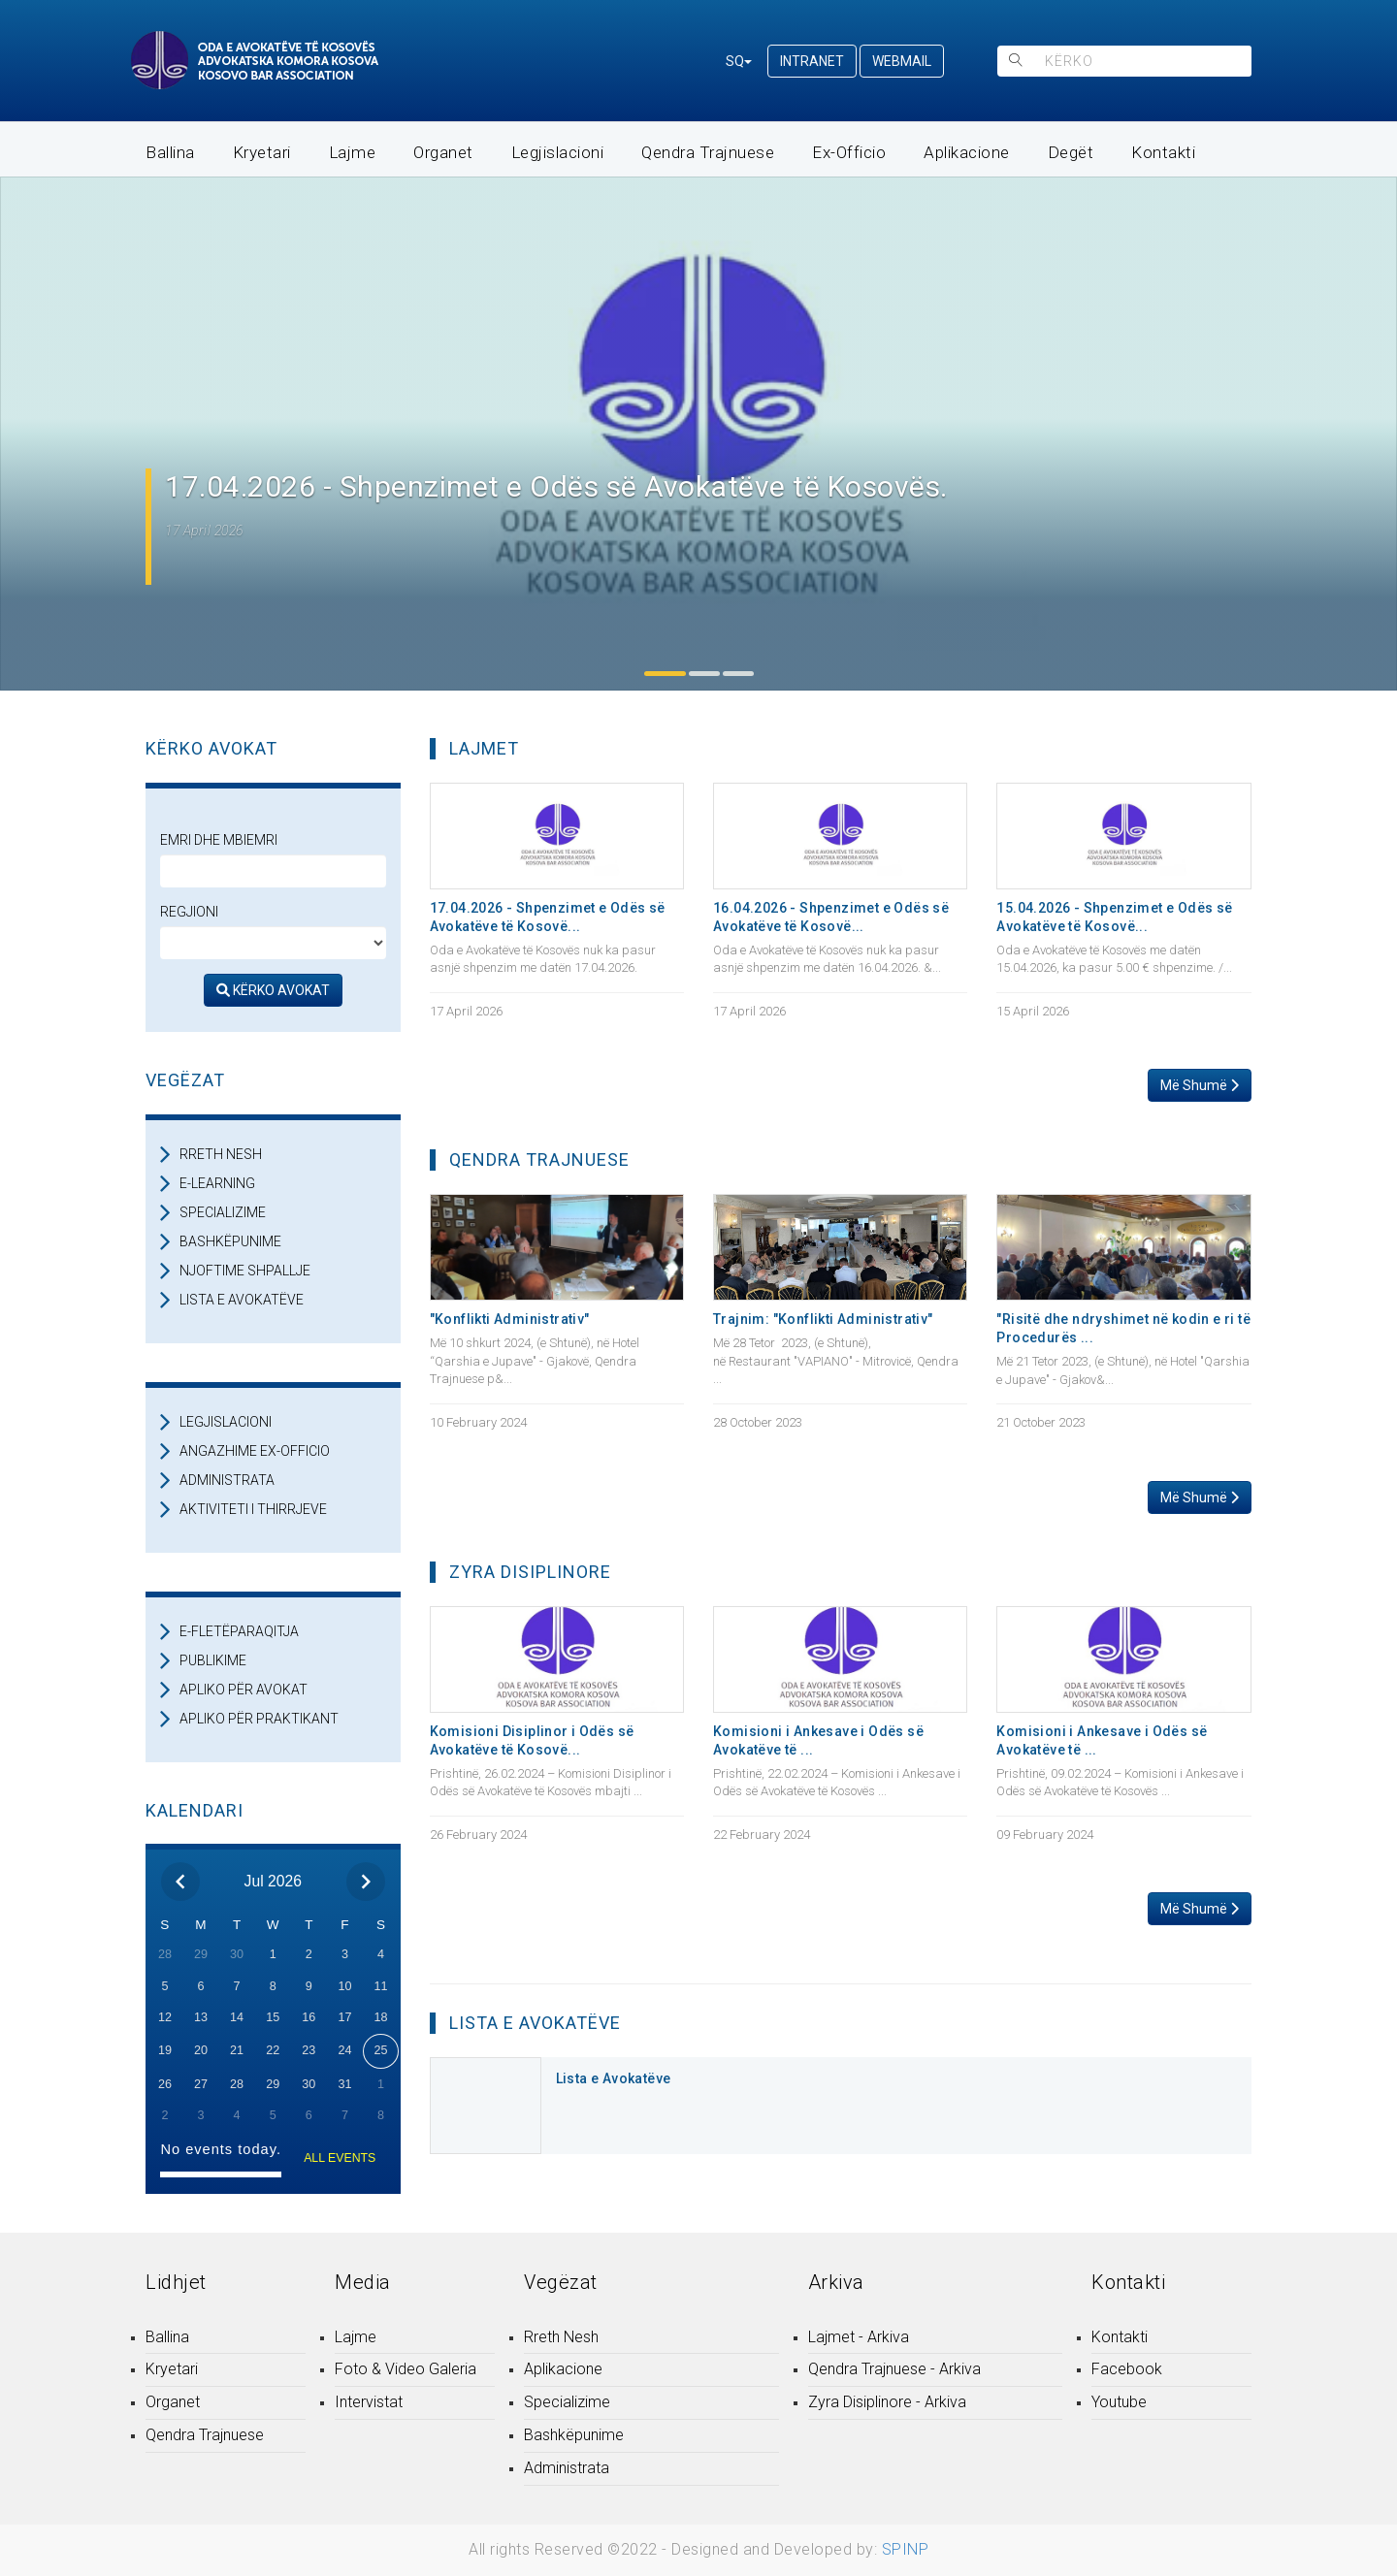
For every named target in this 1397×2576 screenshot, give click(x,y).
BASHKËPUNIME (230, 1241)
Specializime (567, 2402)
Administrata (566, 2468)
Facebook (1126, 2369)
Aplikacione (967, 152)
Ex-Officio (849, 152)
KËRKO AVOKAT (273, 990)
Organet (443, 152)
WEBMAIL (901, 61)
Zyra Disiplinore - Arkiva (887, 2402)
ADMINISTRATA (227, 1480)
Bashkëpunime (574, 2435)
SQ (739, 61)
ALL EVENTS (339, 2158)
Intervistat (369, 2402)
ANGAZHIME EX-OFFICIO (254, 1451)
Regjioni (189, 911)
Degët (1071, 152)
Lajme (352, 152)
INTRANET (812, 61)
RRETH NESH (220, 1154)
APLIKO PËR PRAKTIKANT (259, 1718)
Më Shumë (1199, 1085)
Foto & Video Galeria (405, 2369)
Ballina (170, 152)
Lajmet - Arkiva (858, 2337)
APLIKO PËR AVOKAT (243, 1689)
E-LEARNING (217, 1183)
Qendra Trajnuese (707, 152)
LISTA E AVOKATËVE (241, 1299)
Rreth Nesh (561, 2337)
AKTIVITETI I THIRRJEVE (253, 1509)
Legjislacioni (557, 152)
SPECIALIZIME (222, 1212)
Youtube (1119, 2402)
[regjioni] (273, 942)
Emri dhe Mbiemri (218, 840)
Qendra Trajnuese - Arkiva (894, 2369)
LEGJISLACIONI (225, 1422)
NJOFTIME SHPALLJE (244, 1270)
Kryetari (262, 152)
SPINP (905, 2549)
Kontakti (1163, 152)
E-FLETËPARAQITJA (239, 1631)
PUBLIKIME (212, 1660)
